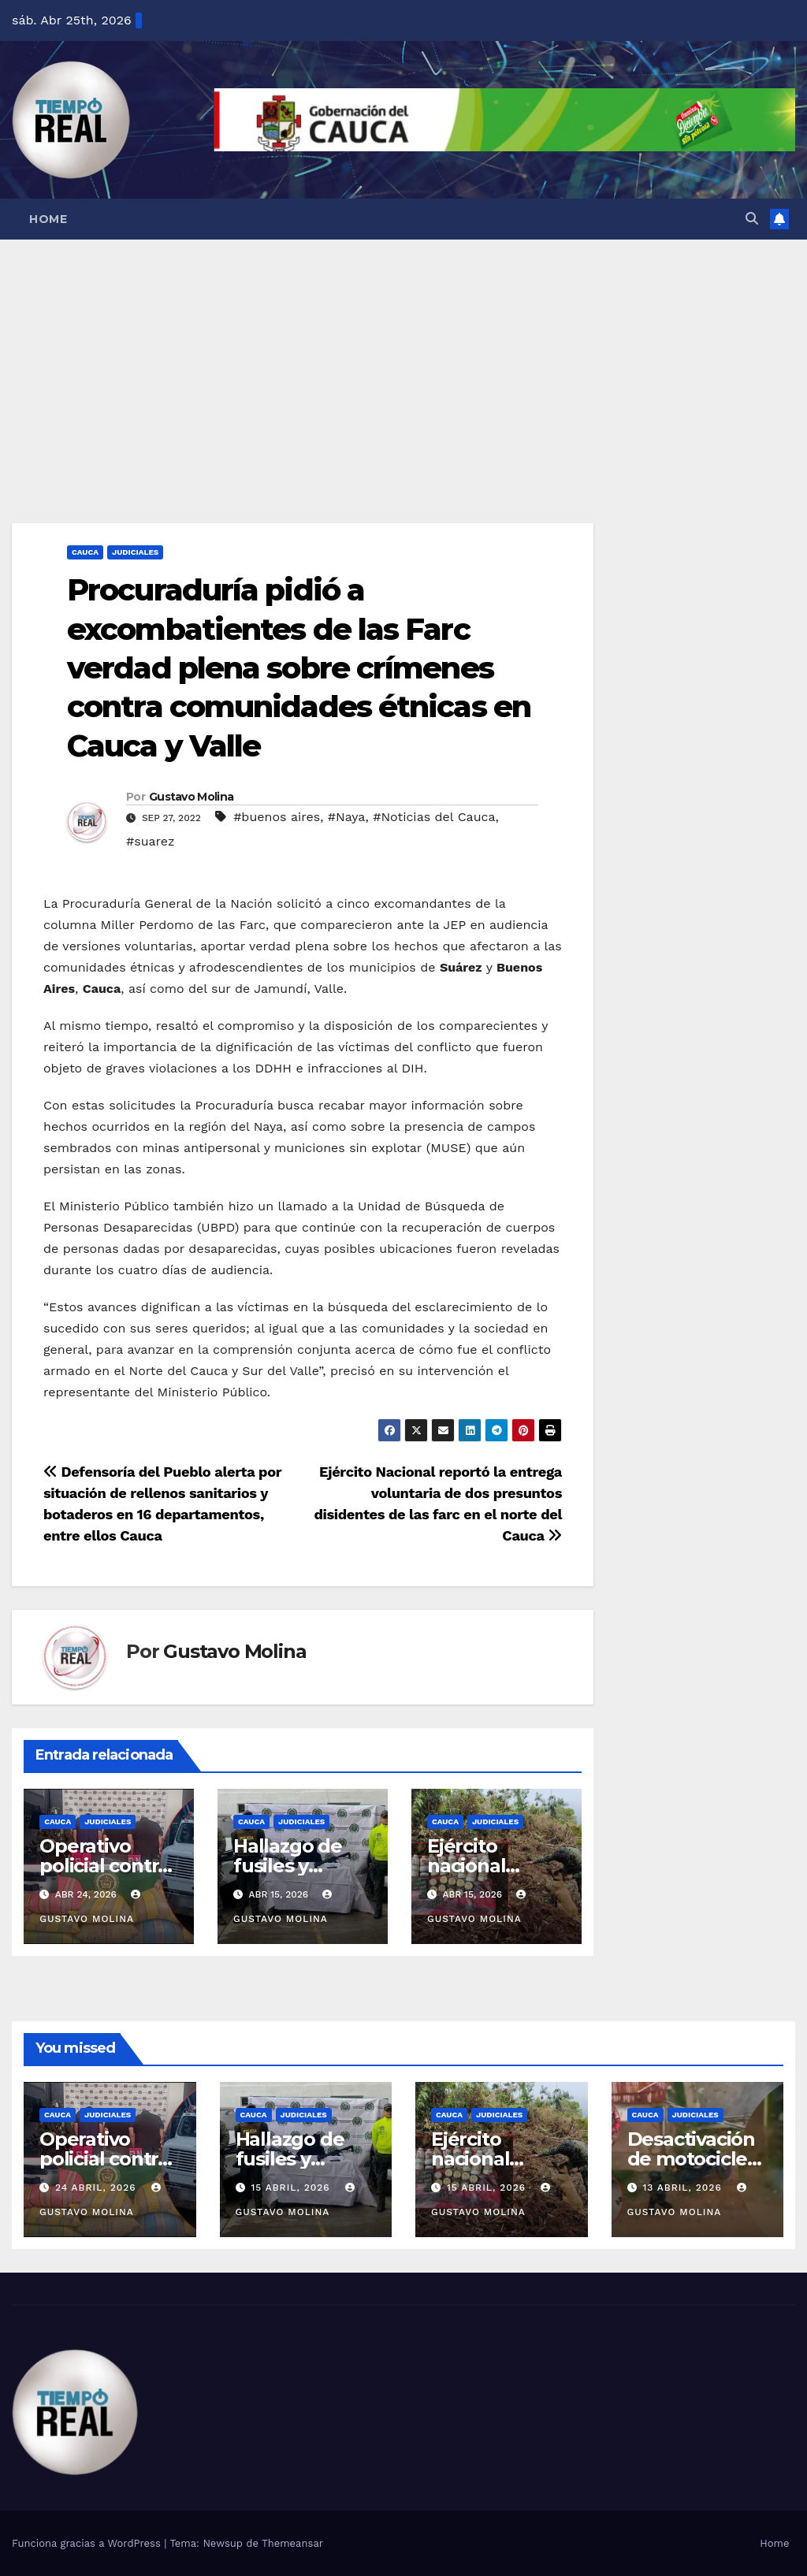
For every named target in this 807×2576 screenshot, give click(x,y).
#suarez (150, 841)
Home (48, 219)
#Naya (347, 816)
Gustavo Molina (191, 797)
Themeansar (292, 2543)
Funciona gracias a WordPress (88, 2543)
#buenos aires (276, 816)
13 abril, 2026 (683, 2187)
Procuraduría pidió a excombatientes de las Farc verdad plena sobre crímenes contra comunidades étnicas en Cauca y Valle (298, 667)
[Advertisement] (403, 357)
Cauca (85, 552)
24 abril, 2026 (97, 2187)
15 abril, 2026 (292, 2187)
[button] (752, 218)
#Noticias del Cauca (434, 816)
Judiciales (135, 552)
